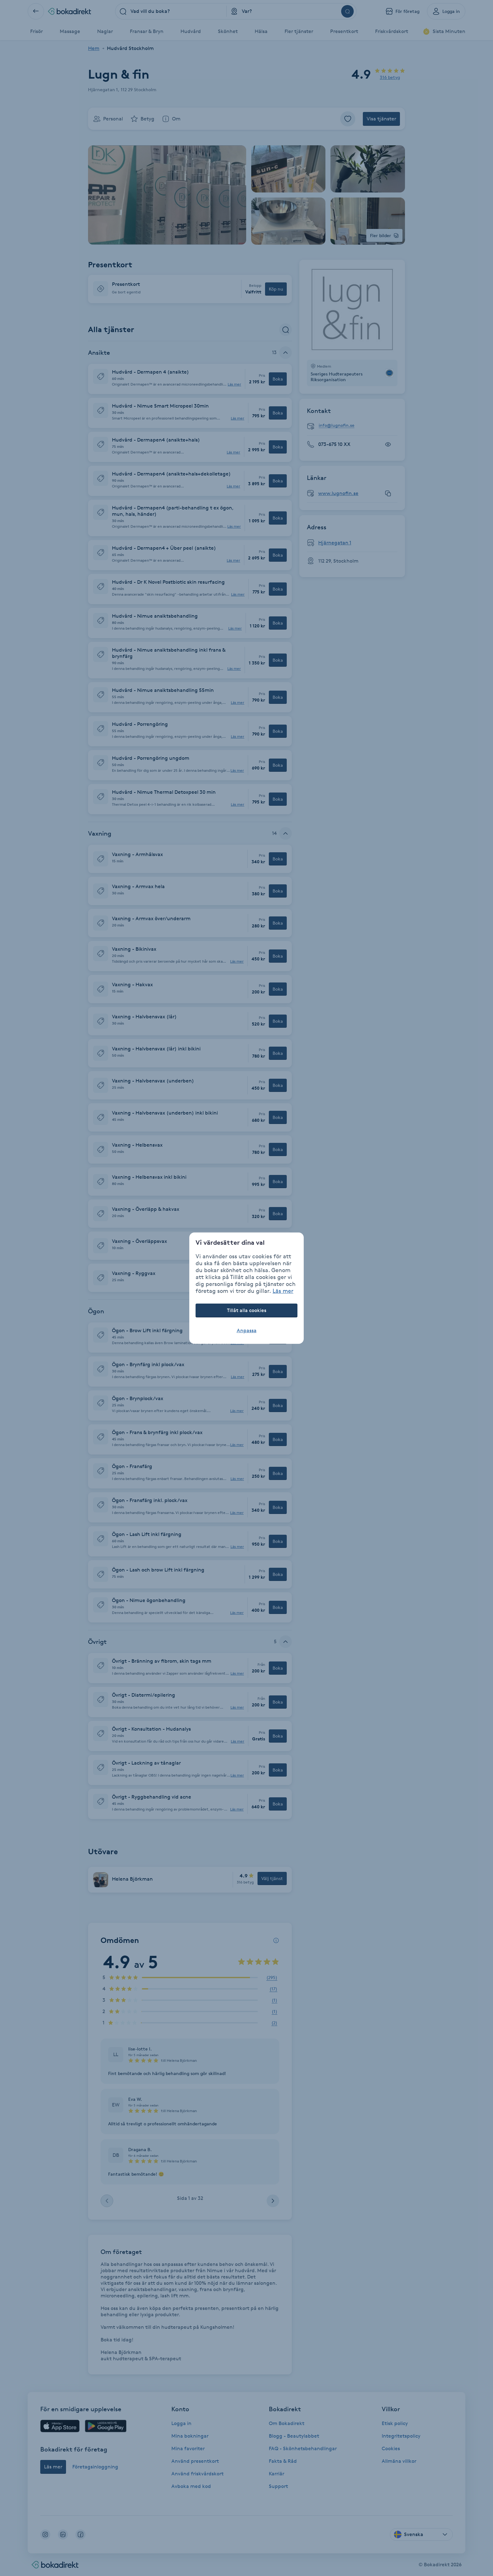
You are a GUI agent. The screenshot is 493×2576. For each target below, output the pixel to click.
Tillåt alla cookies (246, 1310)
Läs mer (283, 1290)
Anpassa (247, 1330)
